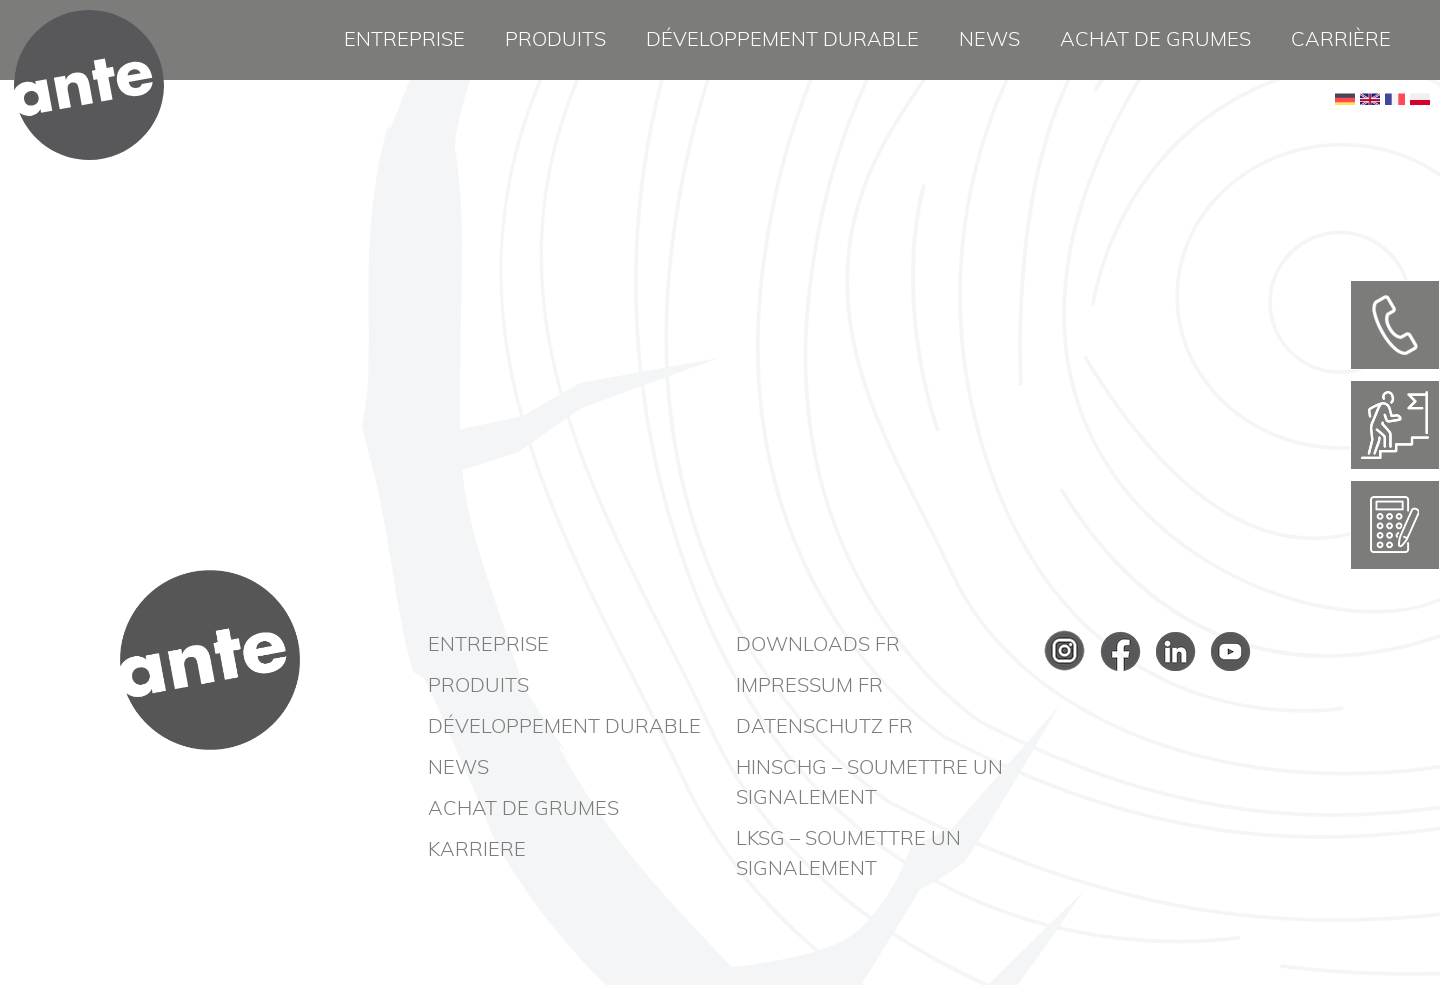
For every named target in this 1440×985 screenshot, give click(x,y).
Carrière (1341, 40)
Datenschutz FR (824, 727)
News (989, 40)
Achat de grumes (1155, 40)
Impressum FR (809, 686)
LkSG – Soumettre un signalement (848, 854)
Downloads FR (818, 645)
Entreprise (404, 40)
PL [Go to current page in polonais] (1420, 130)
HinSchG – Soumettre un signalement (869, 783)
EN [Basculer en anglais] (1370, 130)
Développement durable (782, 40)
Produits (555, 40)
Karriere (477, 850)
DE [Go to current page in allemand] (1345, 130)
